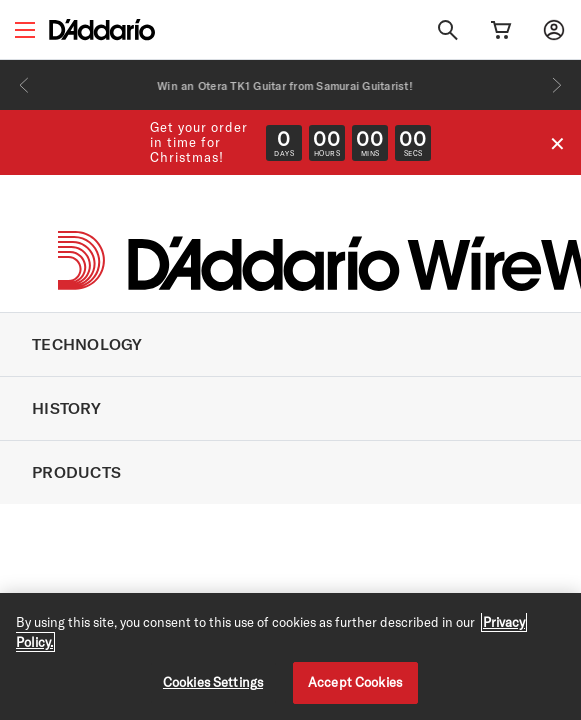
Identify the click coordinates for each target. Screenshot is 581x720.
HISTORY (66, 408)
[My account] (554, 30)
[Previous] (24, 85)
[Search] (448, 30)
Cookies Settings (213, 682)
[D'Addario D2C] (102, 29)
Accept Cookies (355, 682)
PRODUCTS (76, 472)
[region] (290, 656)
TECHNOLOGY (87, 344)
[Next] (557, 85)
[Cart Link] (501, 30)
